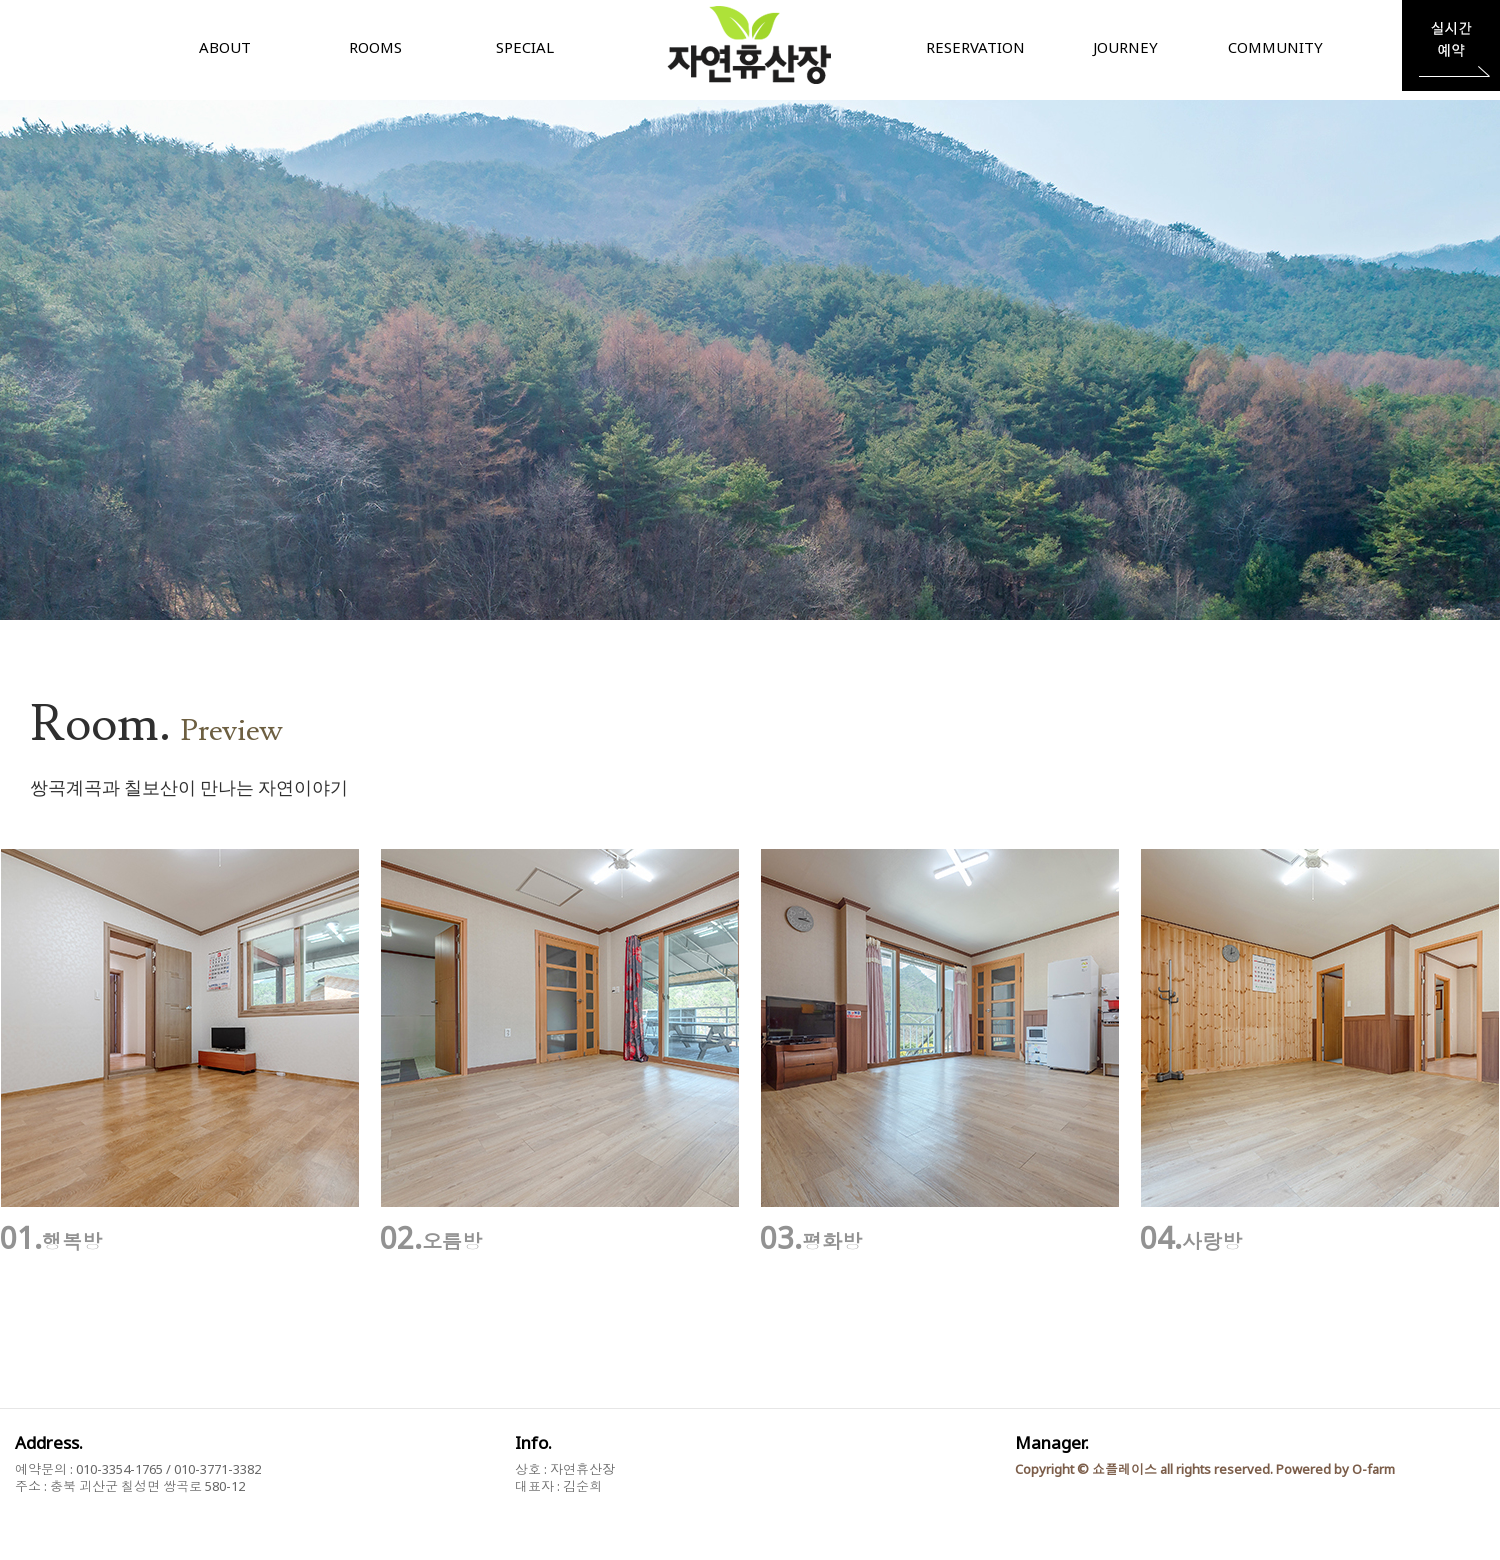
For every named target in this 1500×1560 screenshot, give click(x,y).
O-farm (1373, 1469)
